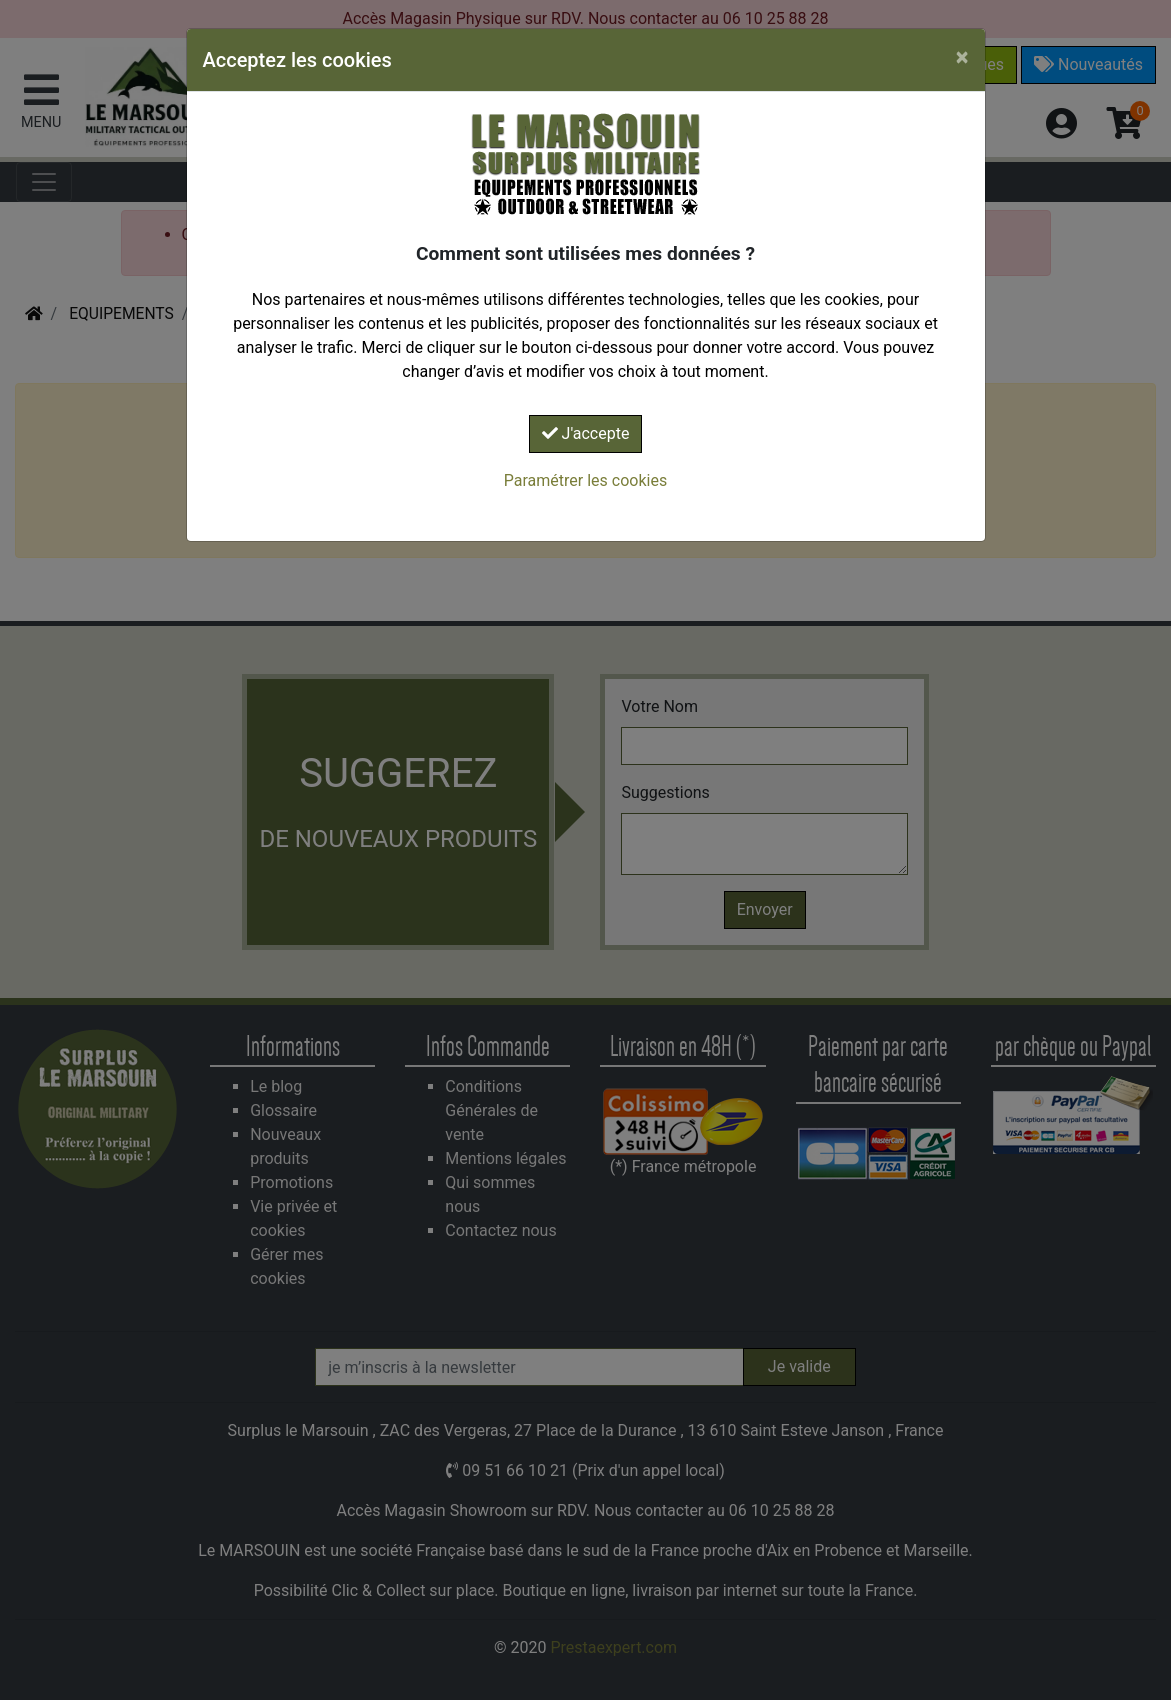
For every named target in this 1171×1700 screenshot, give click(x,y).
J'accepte (586, 433)
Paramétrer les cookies (585, 480)
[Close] (962, 57)
